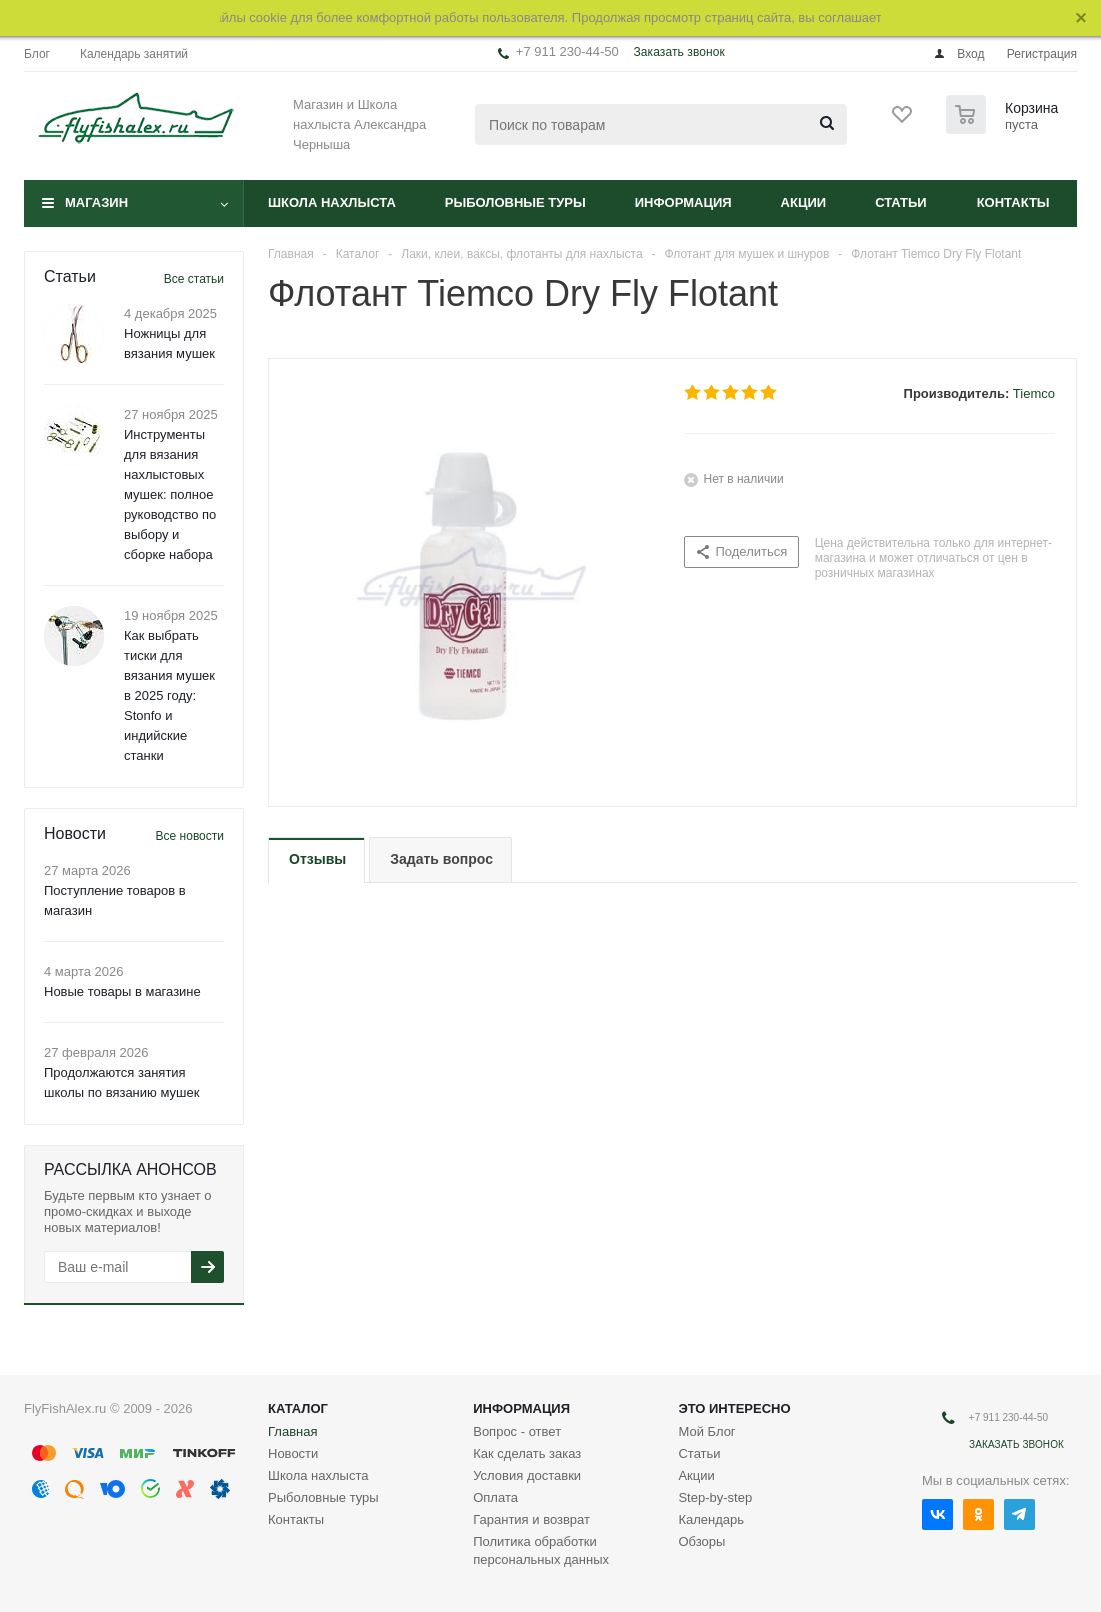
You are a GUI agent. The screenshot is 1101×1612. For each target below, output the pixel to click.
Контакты (1013, 202)
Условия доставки (527, 1475)
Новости (293, 1453)
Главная (292, 1431)
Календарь (711, 1519)
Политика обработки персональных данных (541, 1550)
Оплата (495, 1497)
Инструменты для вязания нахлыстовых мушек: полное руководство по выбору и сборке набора (170, 494)
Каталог (298, 1408)
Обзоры (701, 1541)
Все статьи (194, 279)
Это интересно (734, 1408)
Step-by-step (715, 1497)
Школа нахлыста (332, 202)
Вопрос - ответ (517, 1431)
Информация (683, 202)
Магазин (96, 202)
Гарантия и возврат (531, 1519)
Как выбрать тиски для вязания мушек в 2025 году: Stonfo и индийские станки (169, 695)
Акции (804, 202)
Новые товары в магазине (122, 991)
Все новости (190, 836)
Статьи (901, 202)
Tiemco (1034, 393)
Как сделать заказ (527, 1453)
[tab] (316, 860)
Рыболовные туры (515, 202)
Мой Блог (706, 1431)
